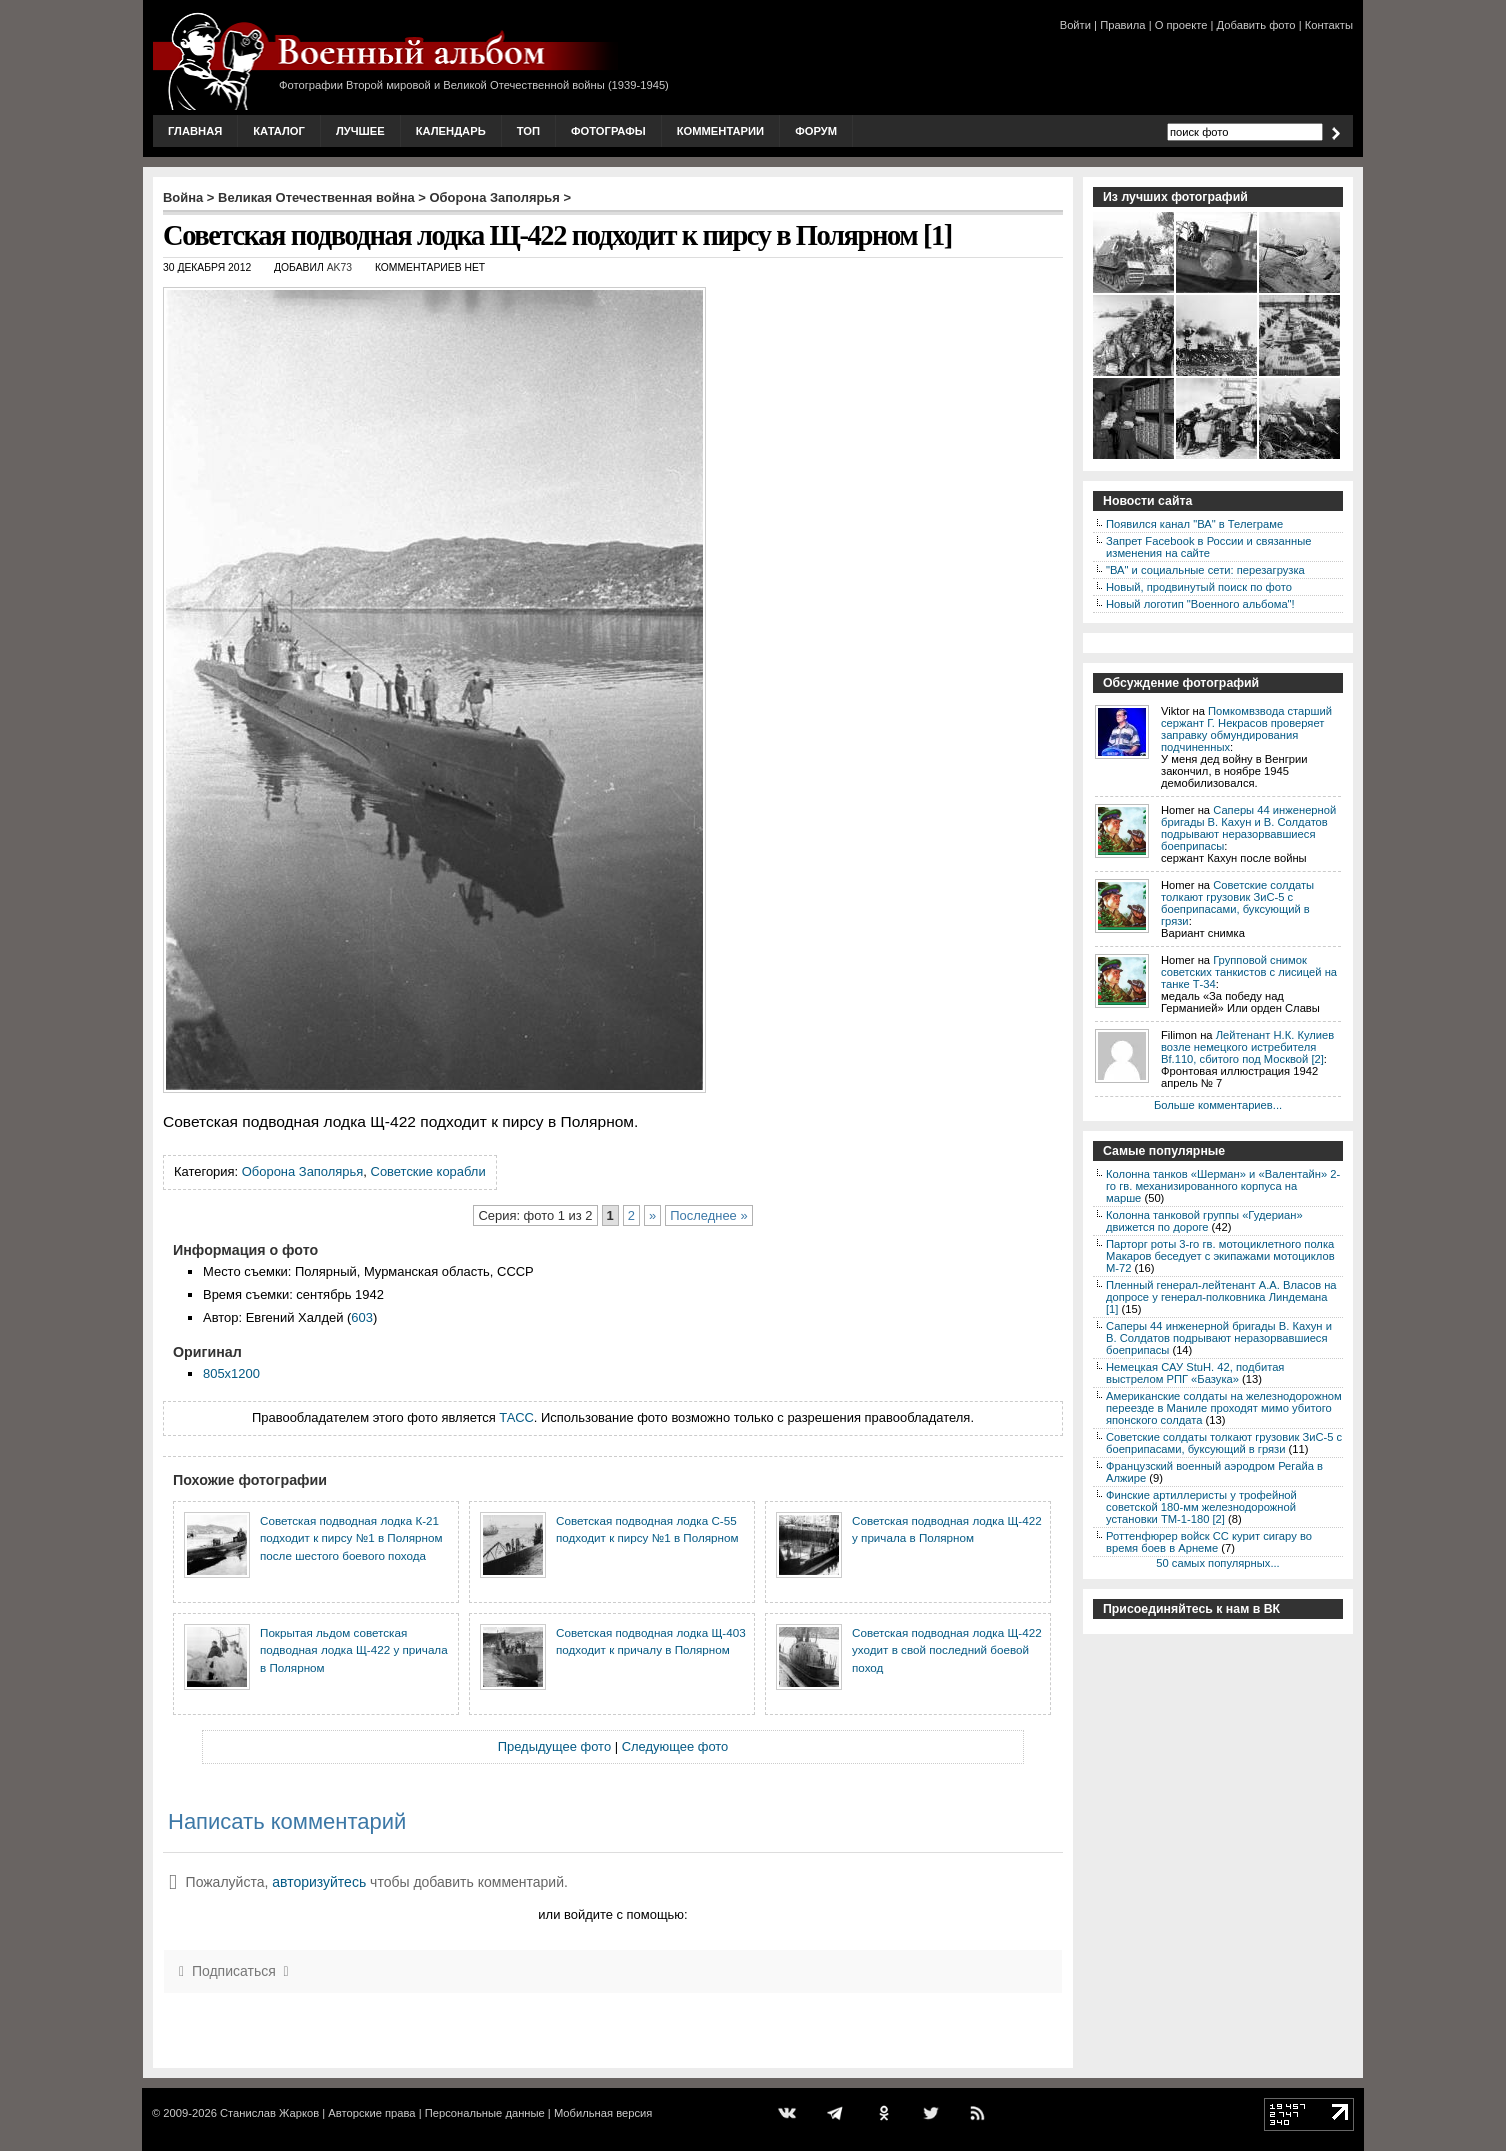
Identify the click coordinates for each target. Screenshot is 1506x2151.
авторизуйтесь (319, 1882)
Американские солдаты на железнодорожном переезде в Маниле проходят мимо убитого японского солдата (1224, 1408)
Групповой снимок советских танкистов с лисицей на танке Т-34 (1249, 972)
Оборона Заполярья (495, 197)
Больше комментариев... (1218, 1105)
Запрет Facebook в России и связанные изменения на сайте (1208, 547)
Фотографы (608, 131)
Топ (528, 131)
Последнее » (708, 1215)
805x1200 (231, 1373)
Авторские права (371, 2113)
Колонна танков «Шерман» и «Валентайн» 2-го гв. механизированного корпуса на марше (1223, 1186)
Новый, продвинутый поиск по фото (1199, 587)
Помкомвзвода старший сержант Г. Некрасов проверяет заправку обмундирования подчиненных (1246, 729)
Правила (1122, 25)
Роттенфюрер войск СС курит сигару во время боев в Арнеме (1209, 1542)
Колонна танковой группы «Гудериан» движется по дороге (1204, 1221)
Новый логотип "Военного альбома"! (1200, 604)
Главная (195, 131)
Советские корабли (428, 1171)
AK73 (339, 267)
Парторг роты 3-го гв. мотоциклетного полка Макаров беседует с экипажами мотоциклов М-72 (1220, 1256)
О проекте (1181, 25)
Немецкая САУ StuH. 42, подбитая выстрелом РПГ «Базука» (1195, 1373)
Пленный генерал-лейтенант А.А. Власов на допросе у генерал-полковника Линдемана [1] (1221, 1297)
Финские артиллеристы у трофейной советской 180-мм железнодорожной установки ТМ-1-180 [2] (1201, 1507)
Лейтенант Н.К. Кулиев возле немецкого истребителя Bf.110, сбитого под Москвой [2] (1247, 1047)
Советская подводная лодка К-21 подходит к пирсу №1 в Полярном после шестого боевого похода (351, 1538)
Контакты (1329, 25)
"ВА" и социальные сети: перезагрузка (1205, 570)
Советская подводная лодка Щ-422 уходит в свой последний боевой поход (947, 1650)
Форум (816, 131)
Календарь (451, 131)
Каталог (279, 131)
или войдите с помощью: (612, 1914)
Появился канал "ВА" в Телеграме (1194, 524)
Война (183, 197)
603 (362, 1317)
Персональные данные (485, 2113)
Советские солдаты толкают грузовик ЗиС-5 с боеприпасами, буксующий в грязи (1237, 903)
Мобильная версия (603, 2113)
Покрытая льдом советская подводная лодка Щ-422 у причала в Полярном (354, 1650)
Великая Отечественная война (316, 197)
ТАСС (516, 1417)
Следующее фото (675, 1746)
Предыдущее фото (554, 1746)
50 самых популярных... (1217, 1563)
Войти (1075, 25)
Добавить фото (1256, 25)
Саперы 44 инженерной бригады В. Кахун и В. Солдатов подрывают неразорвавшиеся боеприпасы (1248, 828)
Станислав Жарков (269, 2113)
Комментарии (720, 131)
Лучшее (360, 131)
